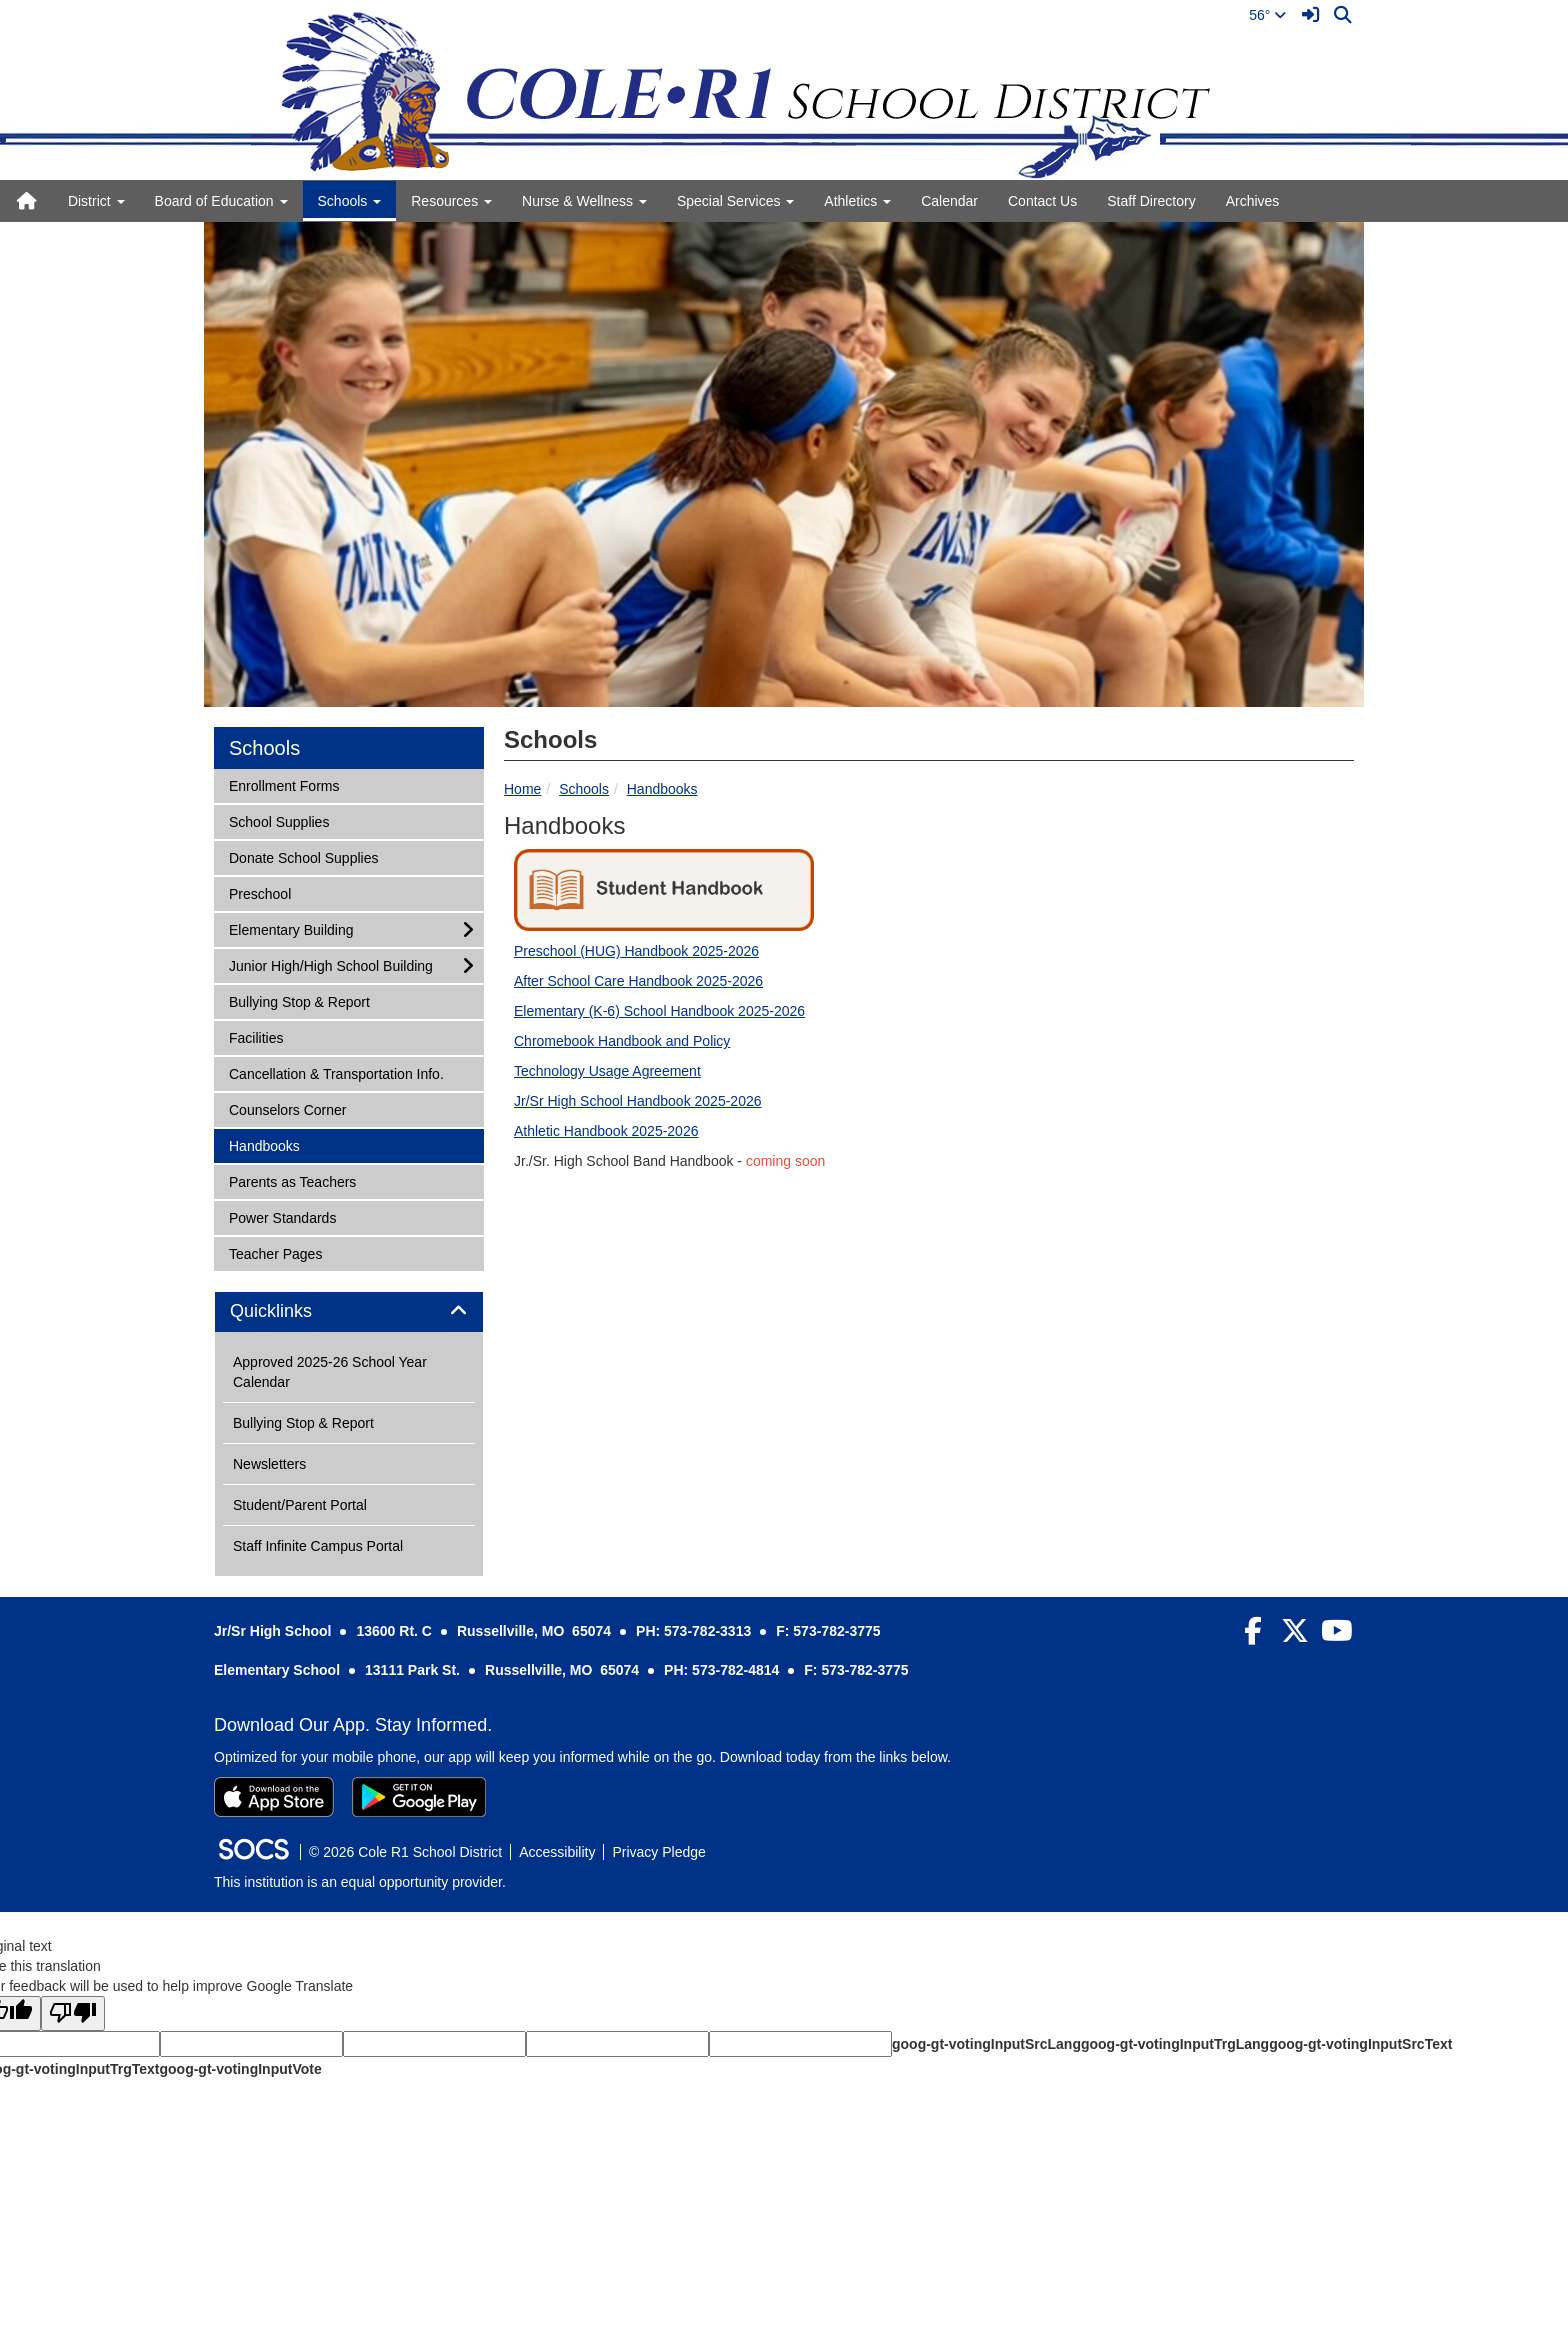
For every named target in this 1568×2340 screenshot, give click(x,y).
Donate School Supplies (303, 856)
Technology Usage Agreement (607, 1071)
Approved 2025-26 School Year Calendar (330, 1372)
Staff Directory (1151, 201)
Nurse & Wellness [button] (584, 201)
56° (1267, 15)
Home (522, 789)
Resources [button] (451, 201)
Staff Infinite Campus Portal (318, 1546)
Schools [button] (350, 201)
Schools (584, 789)
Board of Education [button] (221, 201)
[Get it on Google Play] (419, 1797)
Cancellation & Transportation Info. (336, 1072)
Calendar (949, 201)
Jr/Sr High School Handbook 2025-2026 (638, 1101)
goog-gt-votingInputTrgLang (1175, 2044)
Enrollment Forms (283, 784)
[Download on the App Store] (274, 1797)
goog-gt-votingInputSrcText (1360, 2044)
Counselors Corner (287, 1108)
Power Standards (282, 1216)
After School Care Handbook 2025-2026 (638, 981)
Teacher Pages (275, 1252)
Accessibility (557, 1852)
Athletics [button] (857, 201)
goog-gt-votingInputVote (240, 2069)
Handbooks (662, 789)
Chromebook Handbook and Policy (622, 1041)
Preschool (259, 892)
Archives (1253, 201)
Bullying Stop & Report (299, 1000)
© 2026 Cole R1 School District (405, 1852)
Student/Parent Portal (300, 1505)
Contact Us (1042, 201)
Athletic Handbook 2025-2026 (606, 1131)
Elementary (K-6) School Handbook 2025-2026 (659, 1011)
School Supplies (278, 820)
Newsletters (269, 1464)
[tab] (349, 1312)
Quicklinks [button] (293, 1311)
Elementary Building (291, 928)
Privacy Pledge (658, 1852)
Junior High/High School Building (330, 964)
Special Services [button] (735, 201)
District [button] (96, 201)
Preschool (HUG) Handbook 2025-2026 (636, 951)
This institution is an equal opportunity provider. (360, 1882)
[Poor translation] (73, 2013)
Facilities (255, 1036)
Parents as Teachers (292, 1180)
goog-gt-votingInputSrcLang (986, 2044)
